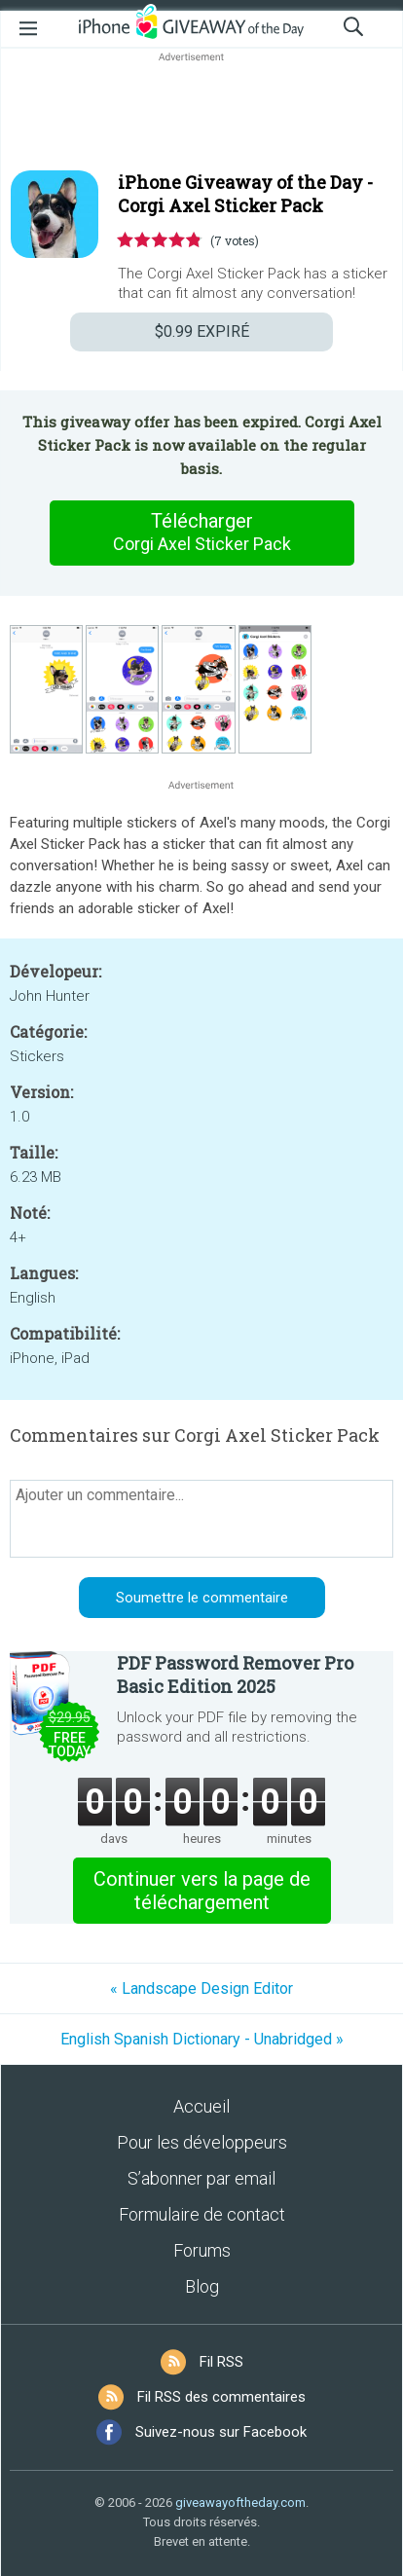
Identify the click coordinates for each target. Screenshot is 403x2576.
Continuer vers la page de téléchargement (202, 1890)
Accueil (201, 2106)
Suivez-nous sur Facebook (221, 2432)
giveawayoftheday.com (240, 2502)
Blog (202, 2286)
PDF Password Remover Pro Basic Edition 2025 (235, 1674)
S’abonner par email (201, 2178)
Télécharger (201, 532)
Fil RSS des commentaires (221, 2397)
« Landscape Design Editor (201, 1988)
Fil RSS (221, 2362)
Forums (202, 2250)
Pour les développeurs (202, 2142)
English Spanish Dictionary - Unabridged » (202, 2039)
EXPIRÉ (202, 331)
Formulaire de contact (202, 2214)
